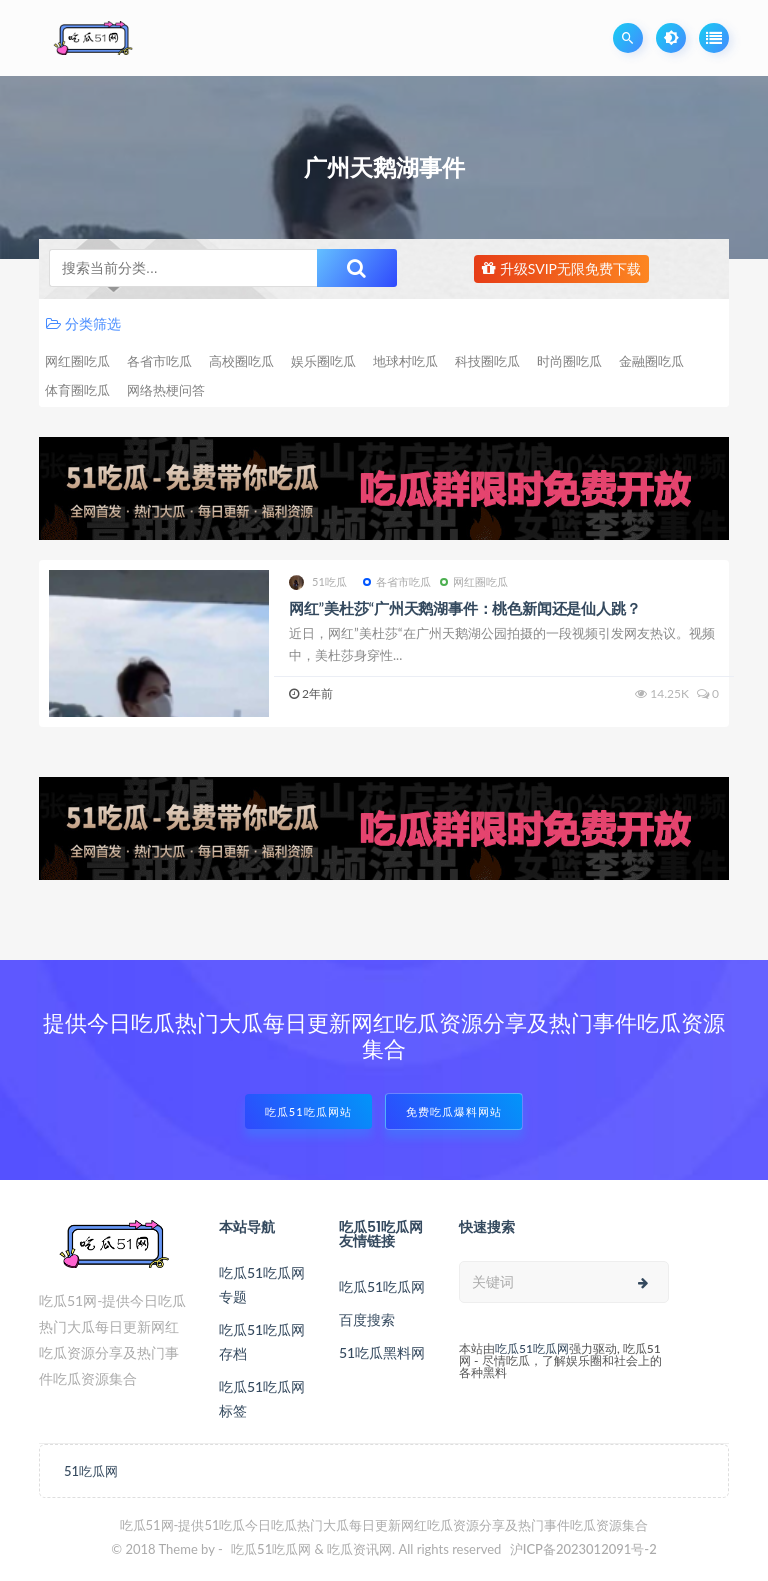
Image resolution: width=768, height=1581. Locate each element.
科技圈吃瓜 (487, 361)
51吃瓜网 (91, 1471)
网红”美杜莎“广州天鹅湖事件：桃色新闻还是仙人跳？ (464, 608)
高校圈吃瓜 (241, 361)
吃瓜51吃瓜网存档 (262, 1341)
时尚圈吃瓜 (569, 361)
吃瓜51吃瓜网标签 (262, 1398)
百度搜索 (367, 1319)
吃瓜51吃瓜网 (382, 1286)
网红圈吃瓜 (77, 361)
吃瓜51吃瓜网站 (308, 1111)
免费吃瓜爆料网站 (454, 1111)
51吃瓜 (318, 582)
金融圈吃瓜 (651, 361)
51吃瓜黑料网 (382, 1352)
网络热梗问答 (166, 390)
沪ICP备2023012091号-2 (583, 1549)
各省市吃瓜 (159, 361)
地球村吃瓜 (405, 361)
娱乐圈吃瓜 (323, 361)
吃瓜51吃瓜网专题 (262, 1284)
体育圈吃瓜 (77, 390)
